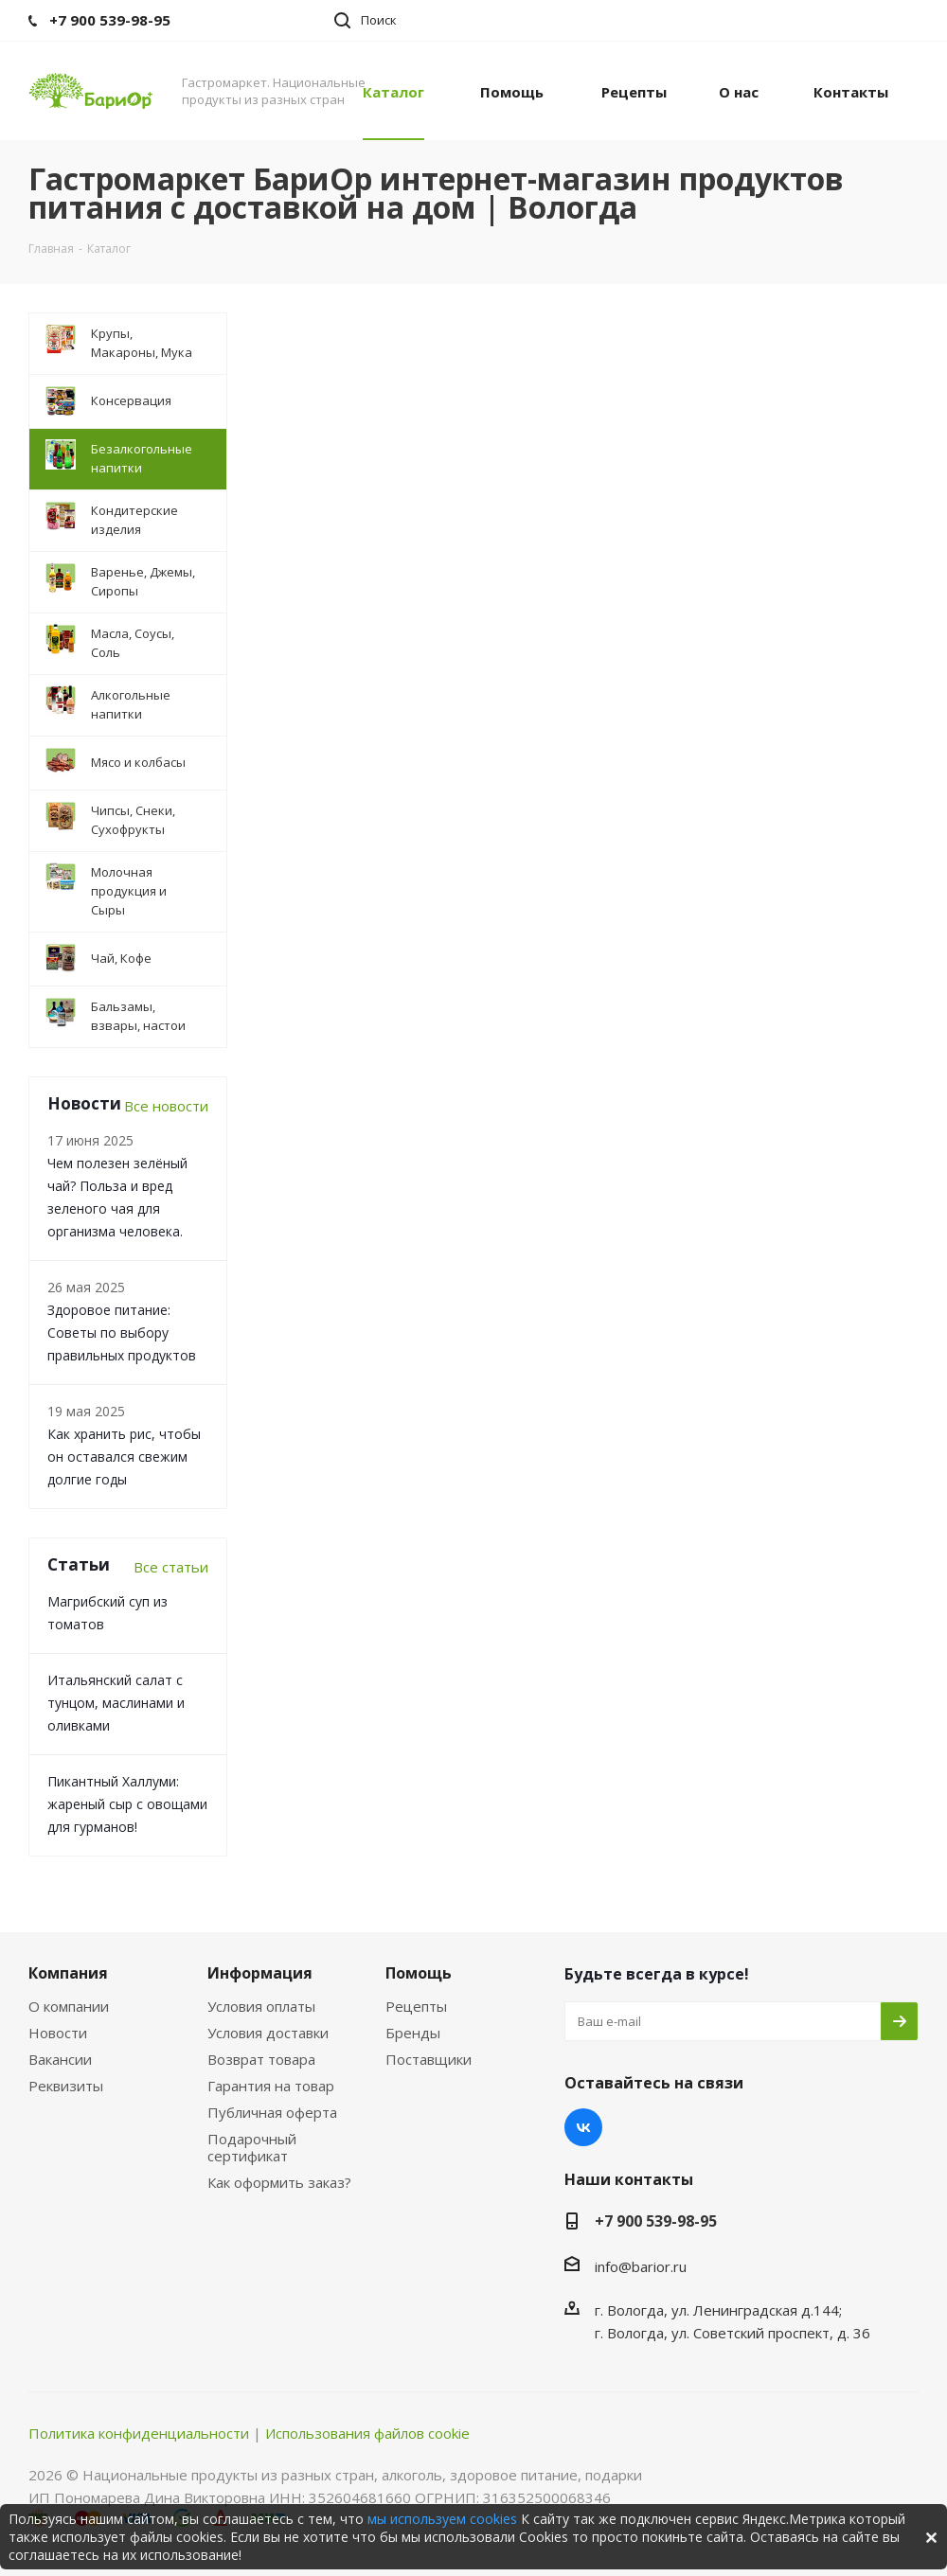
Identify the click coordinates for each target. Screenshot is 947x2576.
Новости (57, 2032)
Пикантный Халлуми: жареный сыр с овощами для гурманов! (127, 1804)
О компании (68, 2006)
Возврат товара (261, 2059)
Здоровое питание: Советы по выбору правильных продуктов (121, 1332)
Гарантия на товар (270, 2085)
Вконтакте (583, 2127)
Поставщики (428, 2059)
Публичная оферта (272, 2112)
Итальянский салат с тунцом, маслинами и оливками (116, 1702)
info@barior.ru (641, 2266)
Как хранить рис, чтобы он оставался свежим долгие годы (124, 1456)
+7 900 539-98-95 (656, 2221)
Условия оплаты (261, 2006)
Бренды (412, 2032)
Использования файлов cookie (367, 2433)
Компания (68, 1973)
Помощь (418, 1973)
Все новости (166, 1105)
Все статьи (171, 1566)
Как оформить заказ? (279, 2182)
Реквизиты (65, 2085)
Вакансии (60, 2059)
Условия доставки (268, 2032)
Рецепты (416, 2006)
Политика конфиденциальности (138, 2433)
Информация (260, 1973)
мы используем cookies (442, 2519)
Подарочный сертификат (251, 2147)
